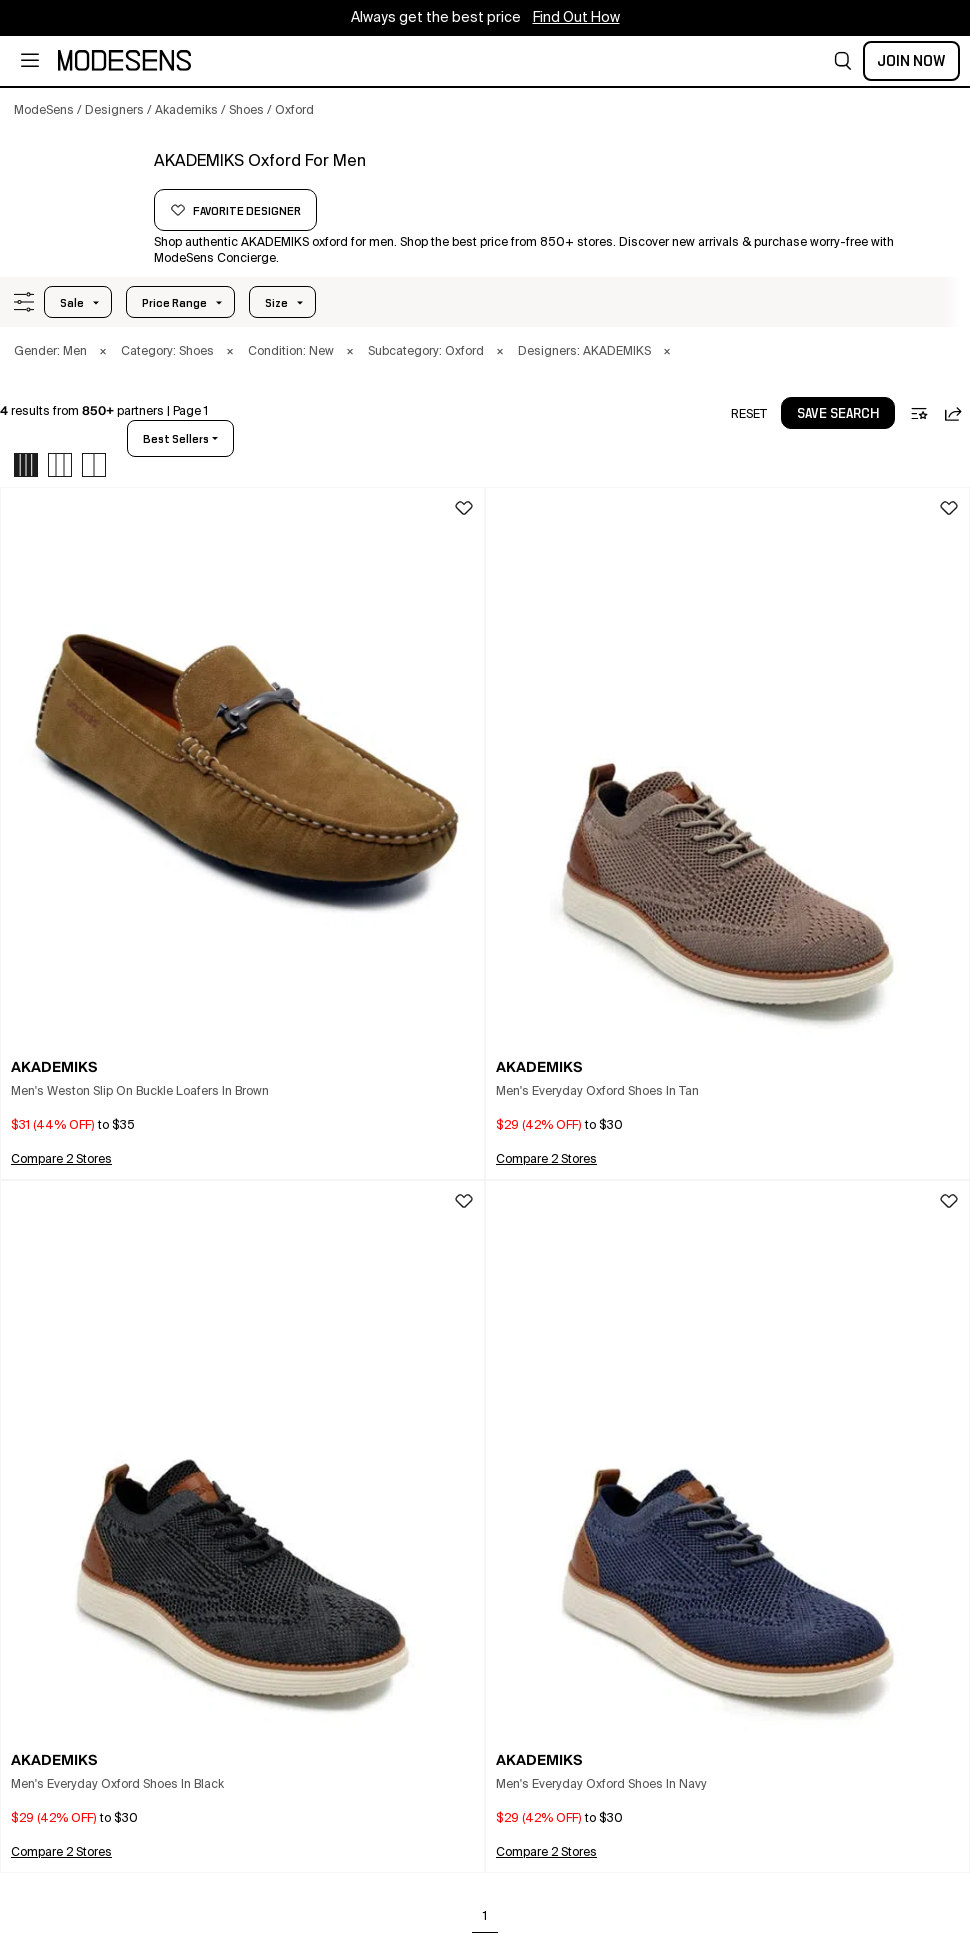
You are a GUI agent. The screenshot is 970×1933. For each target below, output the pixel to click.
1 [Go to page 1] (485, 1917)
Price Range (174, 303)
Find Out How (576, 18)
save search (838, 414)
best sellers (176, 439)
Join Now (911, 61)
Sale (72, 303)
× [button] (103, 352)
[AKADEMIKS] (77, 187)
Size (276, 303)
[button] (843, 61)
